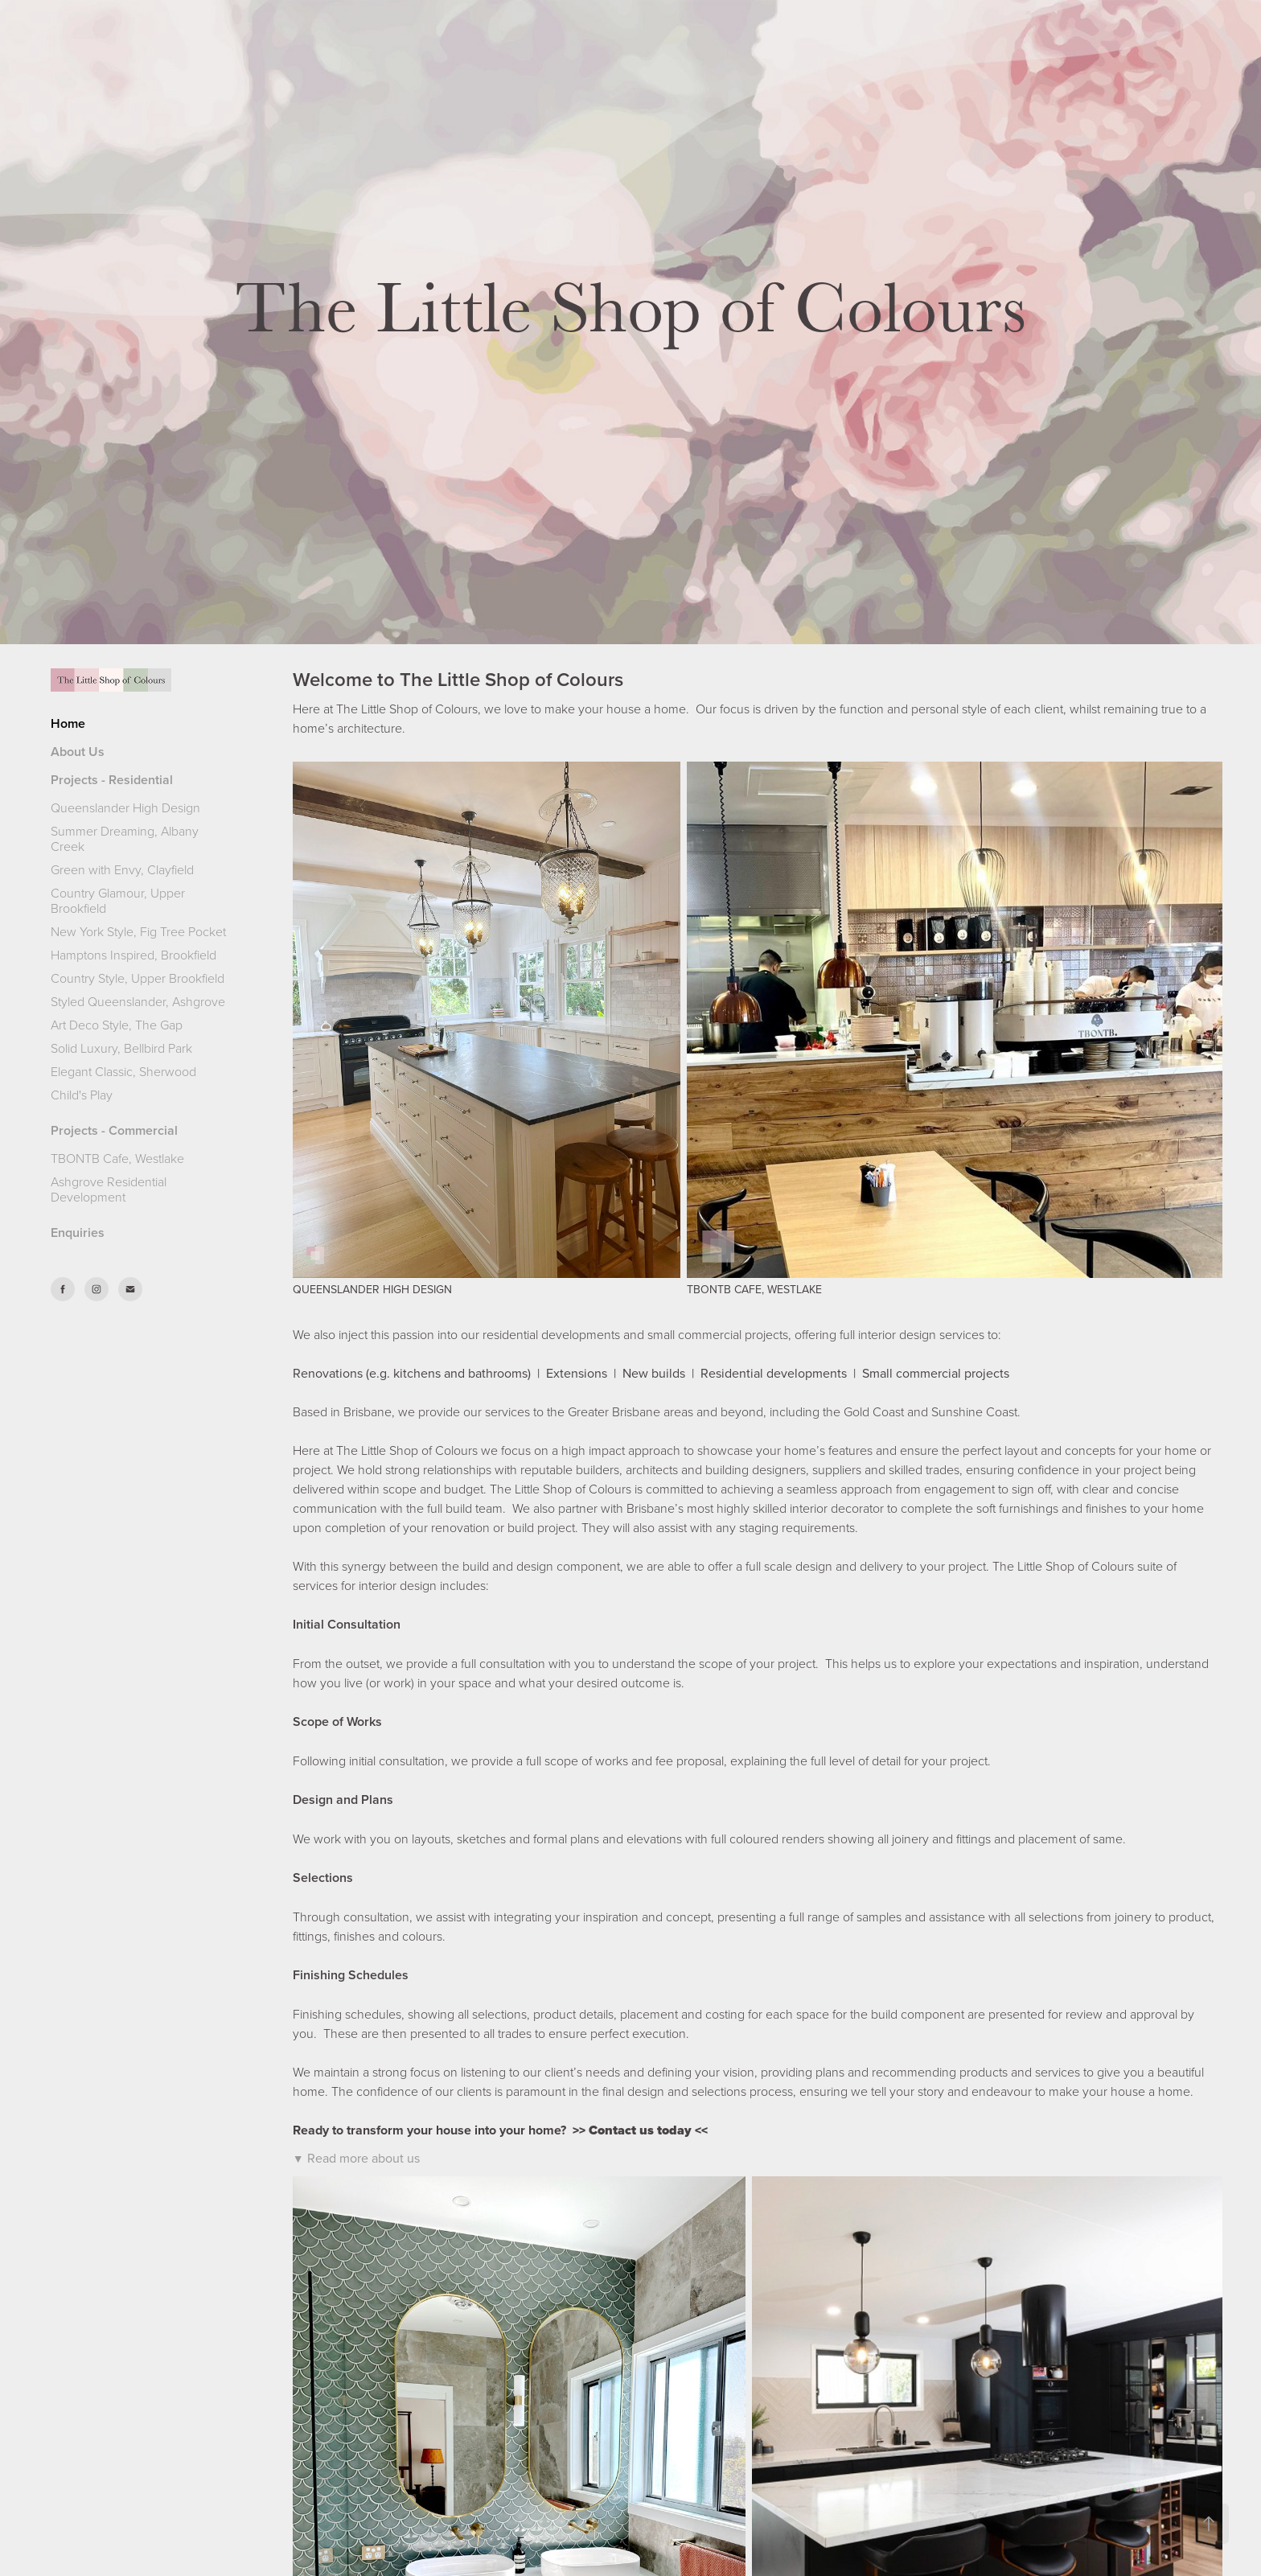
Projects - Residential (112, 779)
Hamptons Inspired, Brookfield (133, 954)
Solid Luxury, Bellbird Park (121, 1048)
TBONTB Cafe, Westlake (117, 1158)
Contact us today (640, 2130)
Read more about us (363, 2158)
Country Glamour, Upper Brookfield (118, 900)
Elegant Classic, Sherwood (123, 1071)
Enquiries (78, 1232)
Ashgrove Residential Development (108, 1189)
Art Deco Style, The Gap (117, 1024)
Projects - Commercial (114, 1130)
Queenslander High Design (125, 807)
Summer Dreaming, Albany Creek (125, 838)
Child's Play (82, 1094)
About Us (78, 751)
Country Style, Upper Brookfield (137, 978)
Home (68, 723)
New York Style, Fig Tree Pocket (138, 931)
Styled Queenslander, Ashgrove (138, 1001)
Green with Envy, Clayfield (122, 869)
